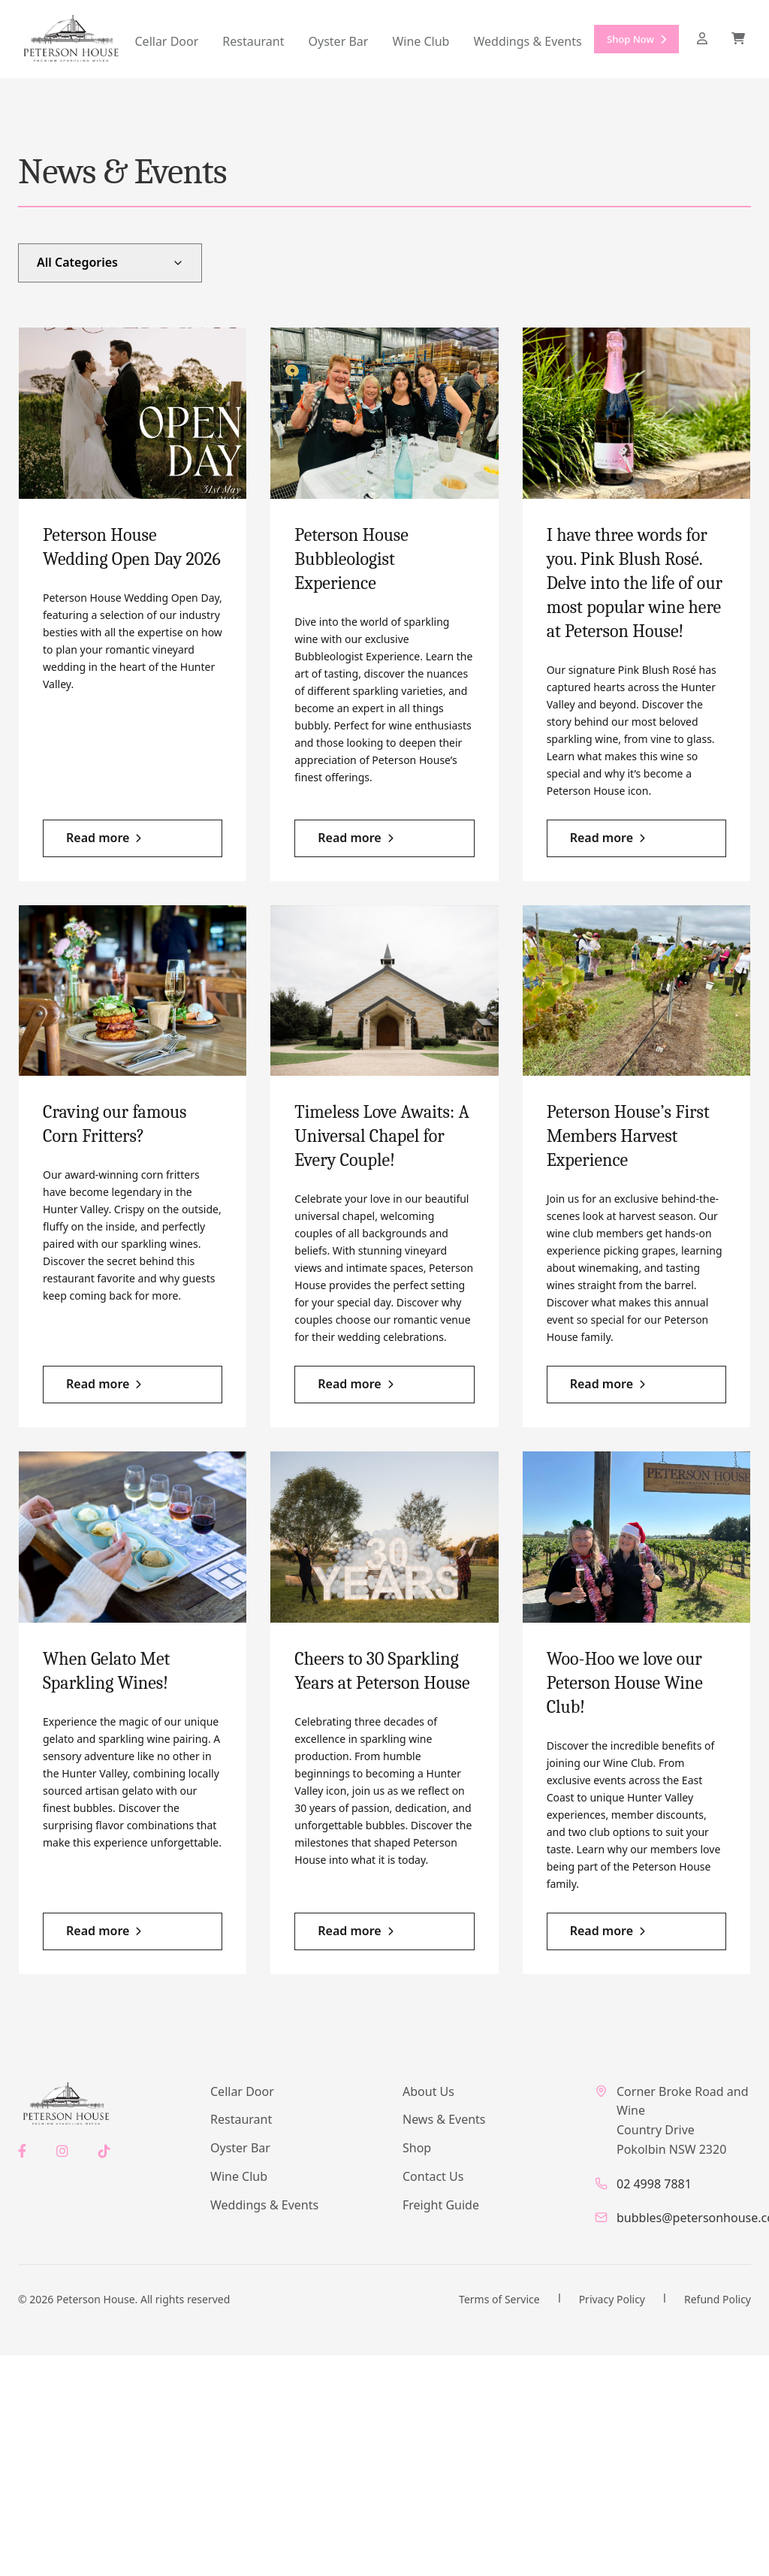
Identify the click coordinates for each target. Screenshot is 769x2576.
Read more (97, 837)
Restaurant (253, 41)
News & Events (444, 2119)
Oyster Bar (339, 41)
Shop (417, 2148)
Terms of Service (499, 2299)
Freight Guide (441, 2205)
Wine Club (420, 41)
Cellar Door (167, 41)
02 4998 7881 (654, 2184)
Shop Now (636, 39)
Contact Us (433, 2176)
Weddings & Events (527, 41)
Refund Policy (717, 2299)
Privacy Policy (612, 2299)
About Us (428, 2091)
